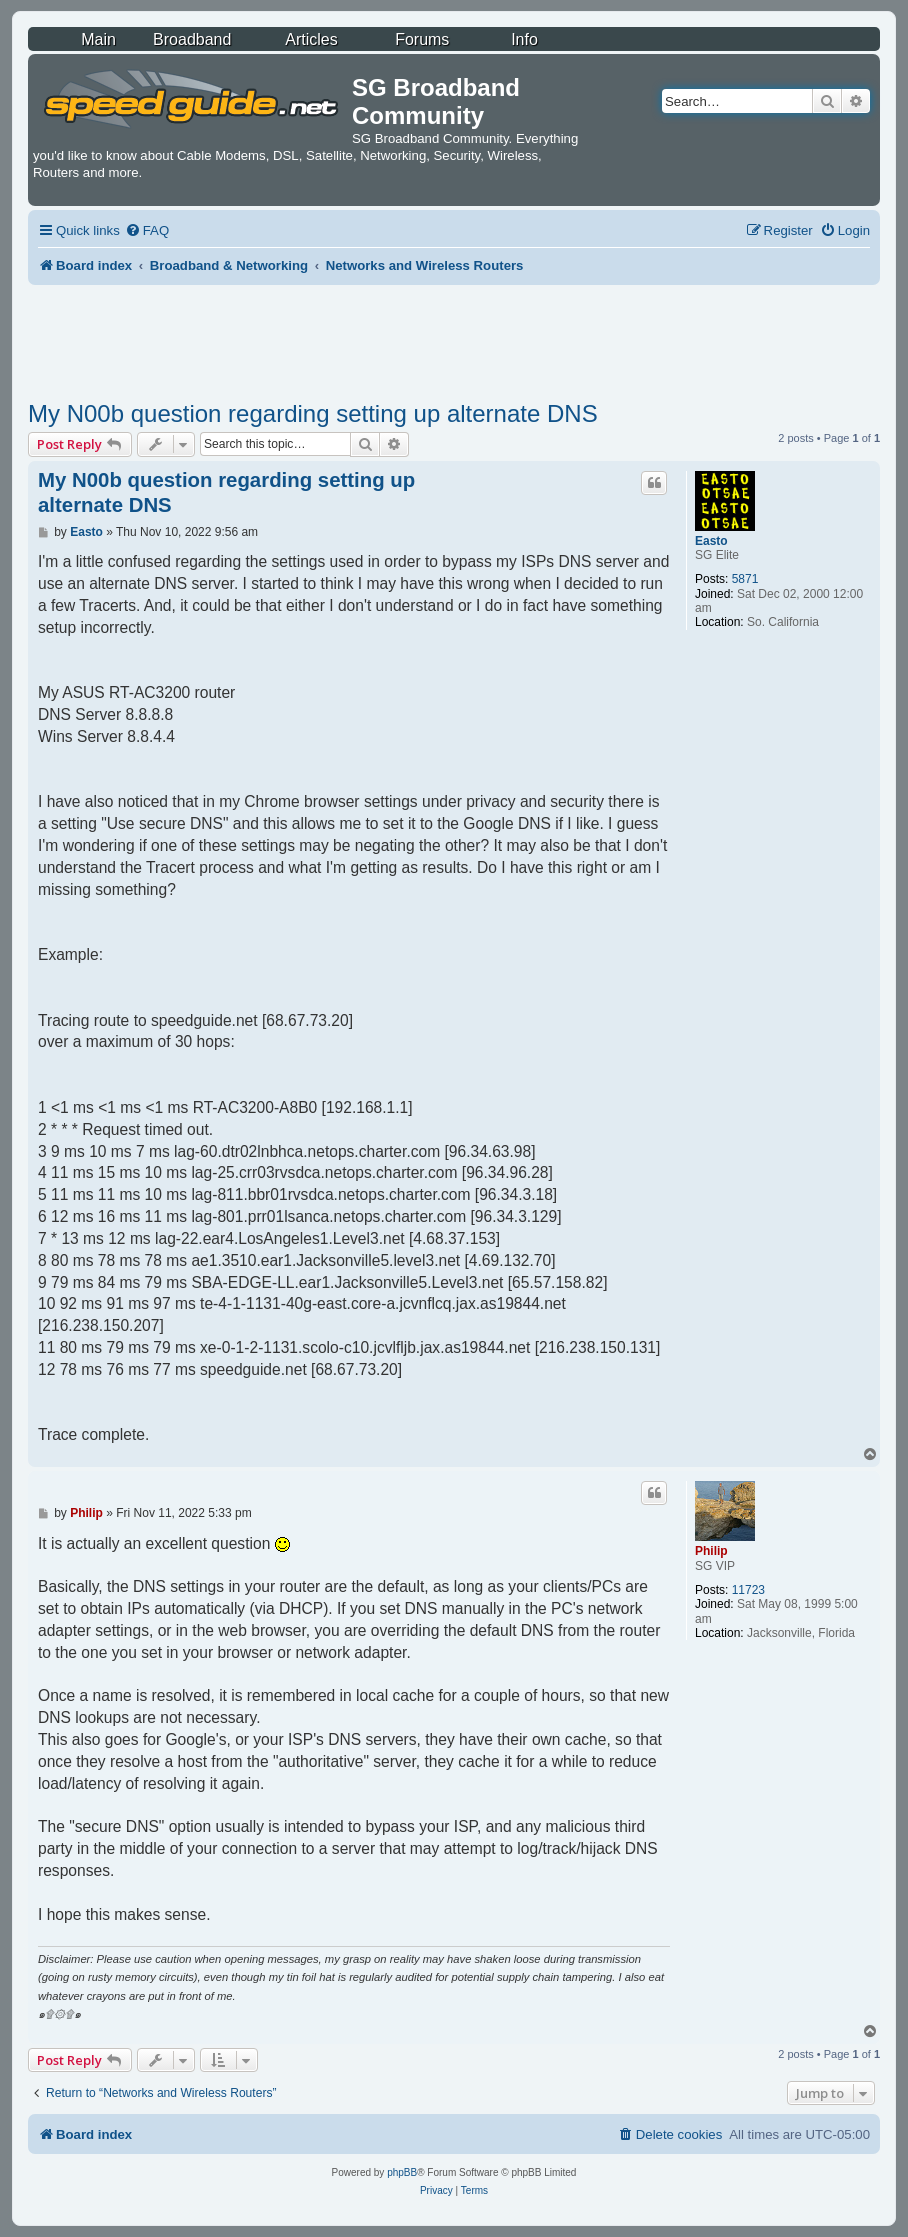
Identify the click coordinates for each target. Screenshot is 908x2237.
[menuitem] (147, 230)
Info (524, 39)
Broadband (192, 39)
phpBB (402, 2172)
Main (98, 39)
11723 (748, 1590)
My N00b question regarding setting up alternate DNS (313, 413)
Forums (422, 39)
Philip (711, 1551)
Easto (711, 541)
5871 (745, 579)
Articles (311, 39)
